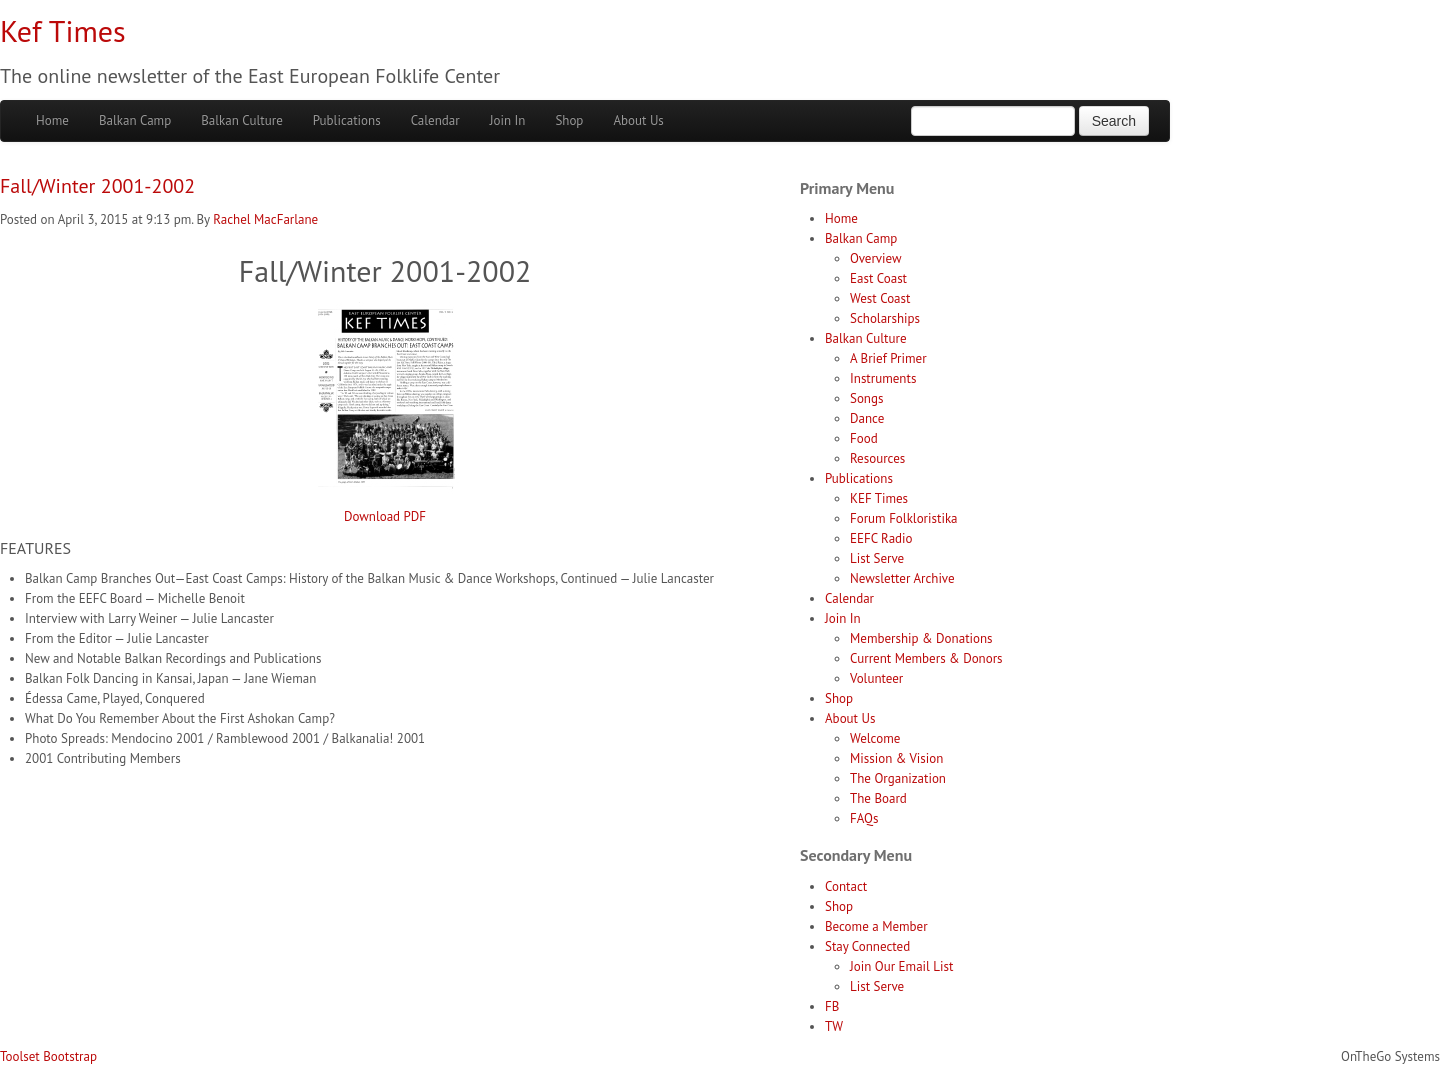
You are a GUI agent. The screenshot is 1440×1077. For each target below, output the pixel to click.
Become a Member (876, 926)
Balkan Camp (135, 120)
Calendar (435, 120)
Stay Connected (867, 946)
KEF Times (879, 498)
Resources (877, 458)
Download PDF (385, 516)
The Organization (898, 778)
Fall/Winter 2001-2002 (97, 186)
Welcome (875, 738)
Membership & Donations (921, 638)
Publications (347, 120)
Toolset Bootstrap (48, 1056)
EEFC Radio (881, 538)
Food (864, 438)
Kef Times (63, 30)
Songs (866, 398)
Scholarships (885, 318)
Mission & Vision (896, 758)
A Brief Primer (888, 358)
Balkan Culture (242, 120)
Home (52, 120)
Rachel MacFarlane (265, 219)
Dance (867, 418)
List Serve (877, 558)
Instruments (883, 378)
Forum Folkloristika (904, 518)
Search (1114, 121)
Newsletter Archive (902, 578)
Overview (876, 258)
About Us (638, 120)
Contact (846, 886)
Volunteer (876, 678)
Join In (508, 120)
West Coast (880, 298)
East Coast (878, 278)
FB (832, 1006)
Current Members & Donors (926, 658)
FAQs (864, 818)
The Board (878, 798)
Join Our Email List (901, 966)
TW (834, 1026)
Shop (569, 120)
